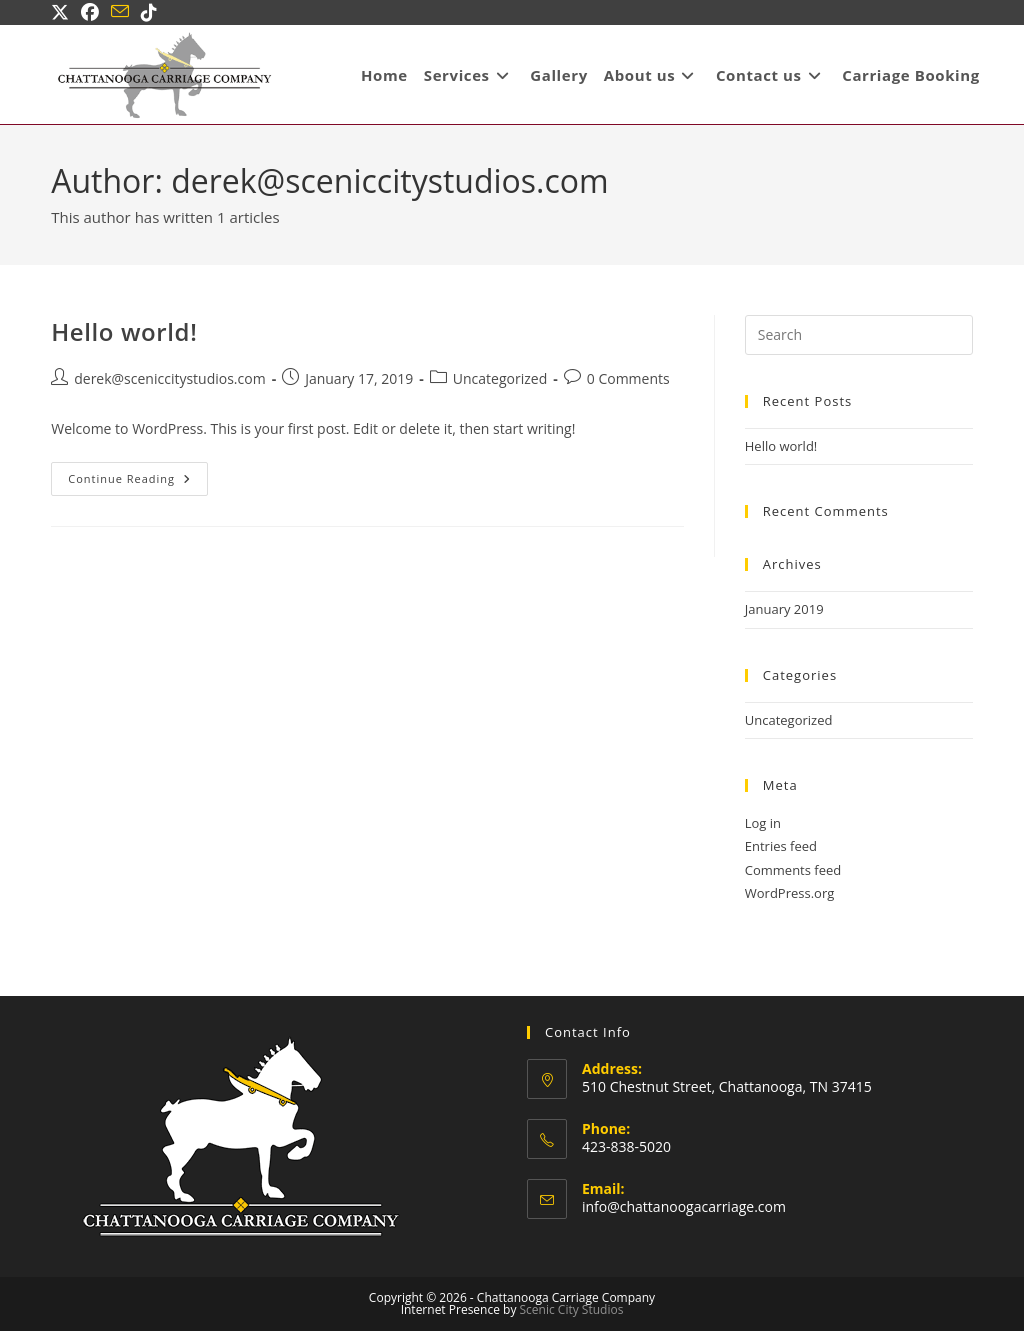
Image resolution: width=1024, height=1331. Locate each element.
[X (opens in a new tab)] (63, 12)
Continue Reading (138, 482)
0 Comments (628, 378)
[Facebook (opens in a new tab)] (90, 12)
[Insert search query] (859, 335)
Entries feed (781, 846)
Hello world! (124, 331)
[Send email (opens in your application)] (120, 12)
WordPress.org (790, 893)
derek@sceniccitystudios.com (169, 378)
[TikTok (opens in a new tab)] (149, 12)
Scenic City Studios (572, 1309)
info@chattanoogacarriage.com (684, 1206)
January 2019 (784, 609)
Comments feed (793, 870)
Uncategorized (500, 378)
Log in (763, 823)
